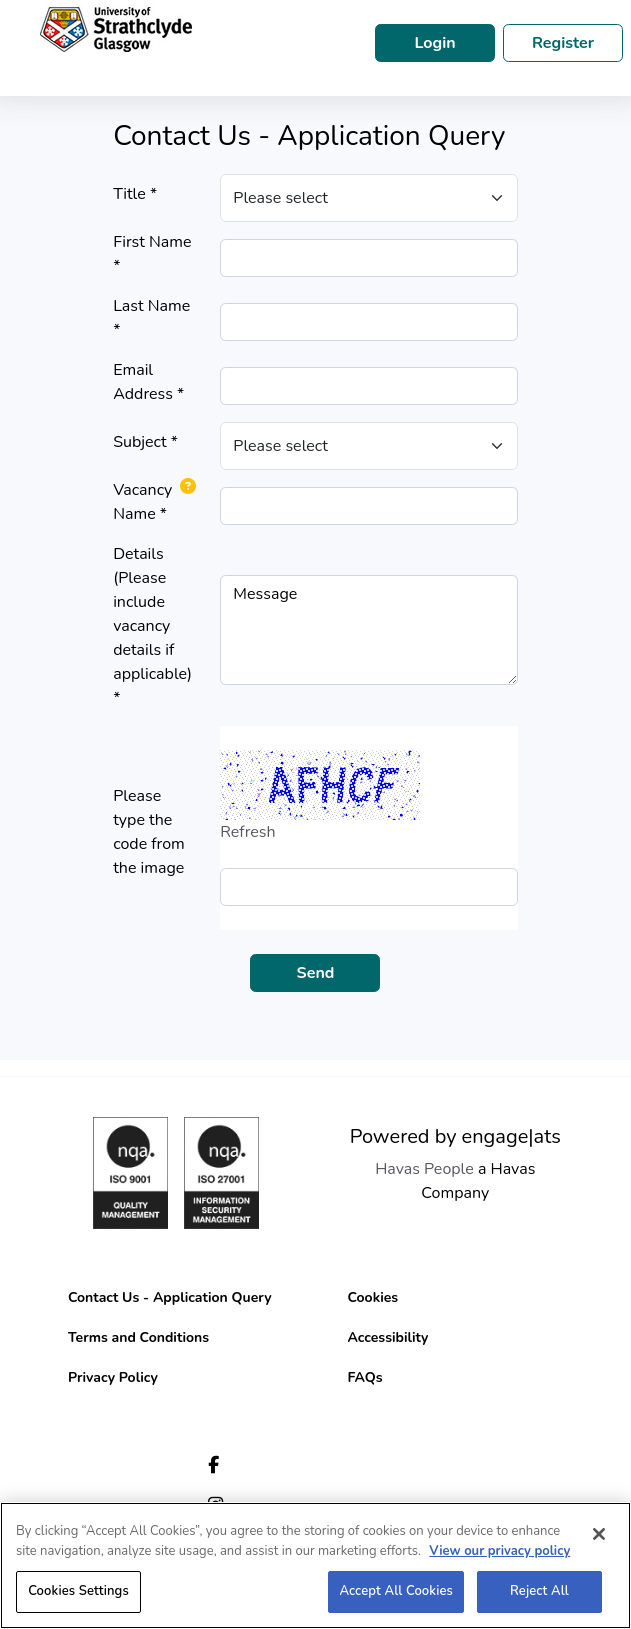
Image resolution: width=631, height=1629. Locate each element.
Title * (135, 194)
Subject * (145, 442)
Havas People (424, 1169)
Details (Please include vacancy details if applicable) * (152, 626)
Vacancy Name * (142, 502)
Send (316, 973)
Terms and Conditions (138, 1337)
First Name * (152, 254)
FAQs (365, 1377)
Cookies (373, 1297)
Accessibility (388, 1337)
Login (434, 43)
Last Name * (151, 318)
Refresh (247, 832)
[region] (315, 1565)
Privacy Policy (113, 1377)
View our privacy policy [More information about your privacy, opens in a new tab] (499, 1551)
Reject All (539, 1591)
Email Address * (148, 382)
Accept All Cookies (396, 1591)
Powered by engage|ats (455, 1136)
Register (563, 43)
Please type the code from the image (149, 832)
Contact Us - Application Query (170, 1297)
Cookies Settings (78, 1591)
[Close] (599, 1534)
